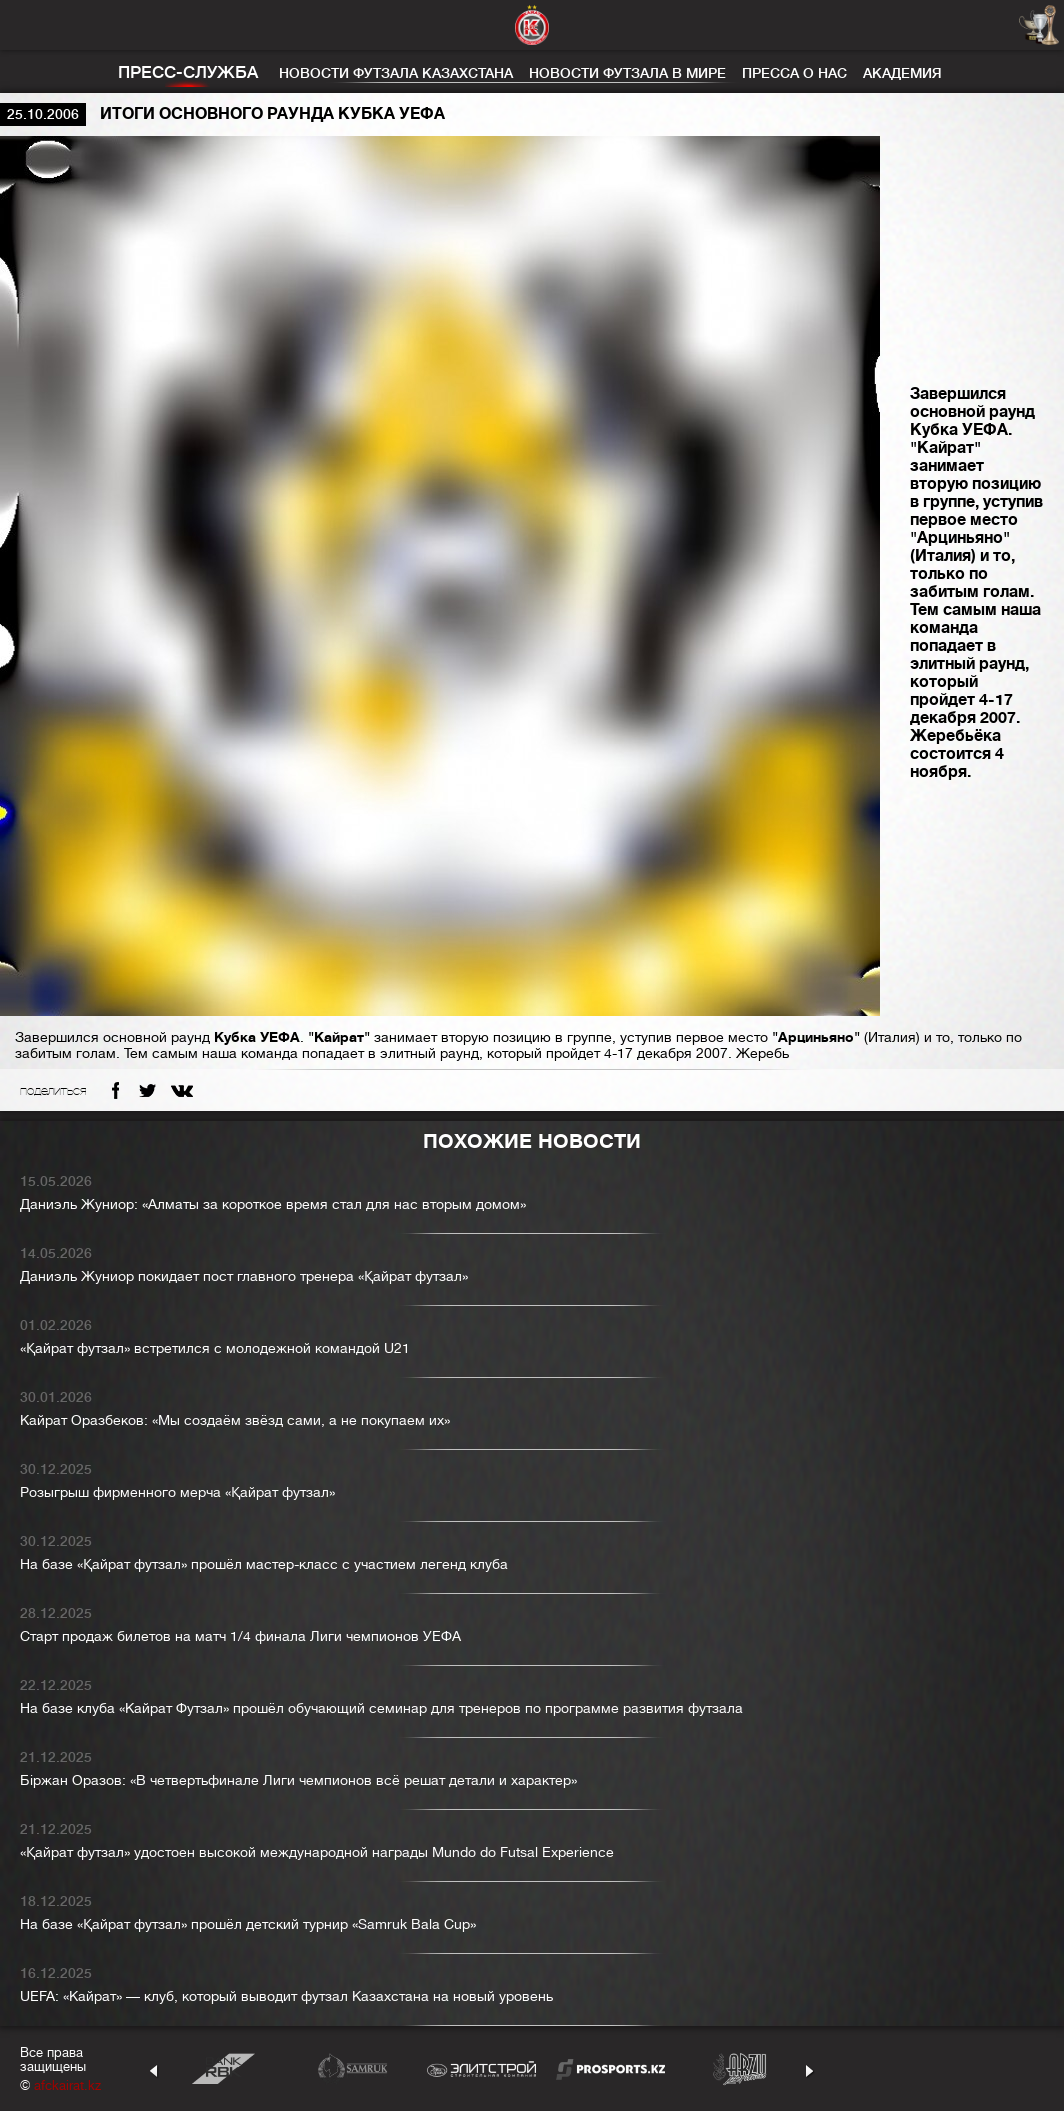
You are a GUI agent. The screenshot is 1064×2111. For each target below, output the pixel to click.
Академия (902, 73)
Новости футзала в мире (627, 73)
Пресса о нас (794, 73)
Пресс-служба (188, 72)
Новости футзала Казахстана (396, 73)
